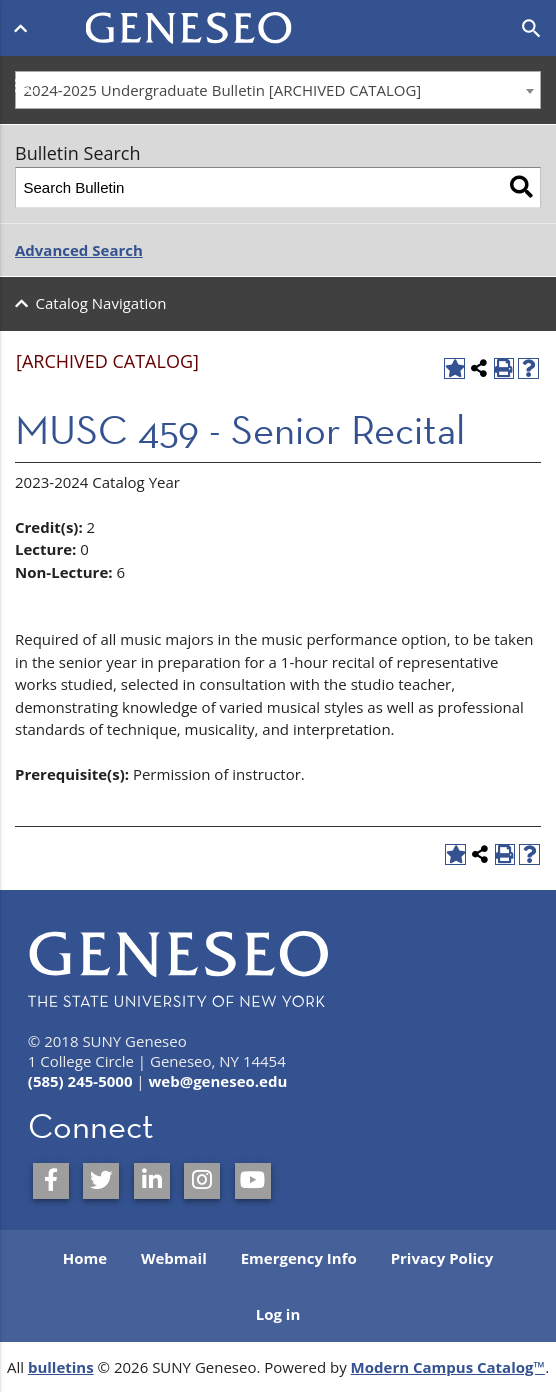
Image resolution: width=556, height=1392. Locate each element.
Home (85, 1258)
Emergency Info (299, 1258)
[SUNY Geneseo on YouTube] (253, 1181)
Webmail (174, 1258)
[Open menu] (24, 28)
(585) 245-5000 (80, 1081)
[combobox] (278, 90)
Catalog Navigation (101, 303)
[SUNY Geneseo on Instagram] (202, 1181)
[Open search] (531, 29)
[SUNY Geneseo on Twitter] (101, 1181)
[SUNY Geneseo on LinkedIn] (152, 1181)
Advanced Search (79, 250)
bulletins (61, 1367)
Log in (278, 1314)
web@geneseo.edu (218, 1081)
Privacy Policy (442, 1258)
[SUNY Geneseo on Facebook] (51, 1181)
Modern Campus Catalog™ (448, 1367)
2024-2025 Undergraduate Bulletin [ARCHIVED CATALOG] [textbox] (223, 90)
